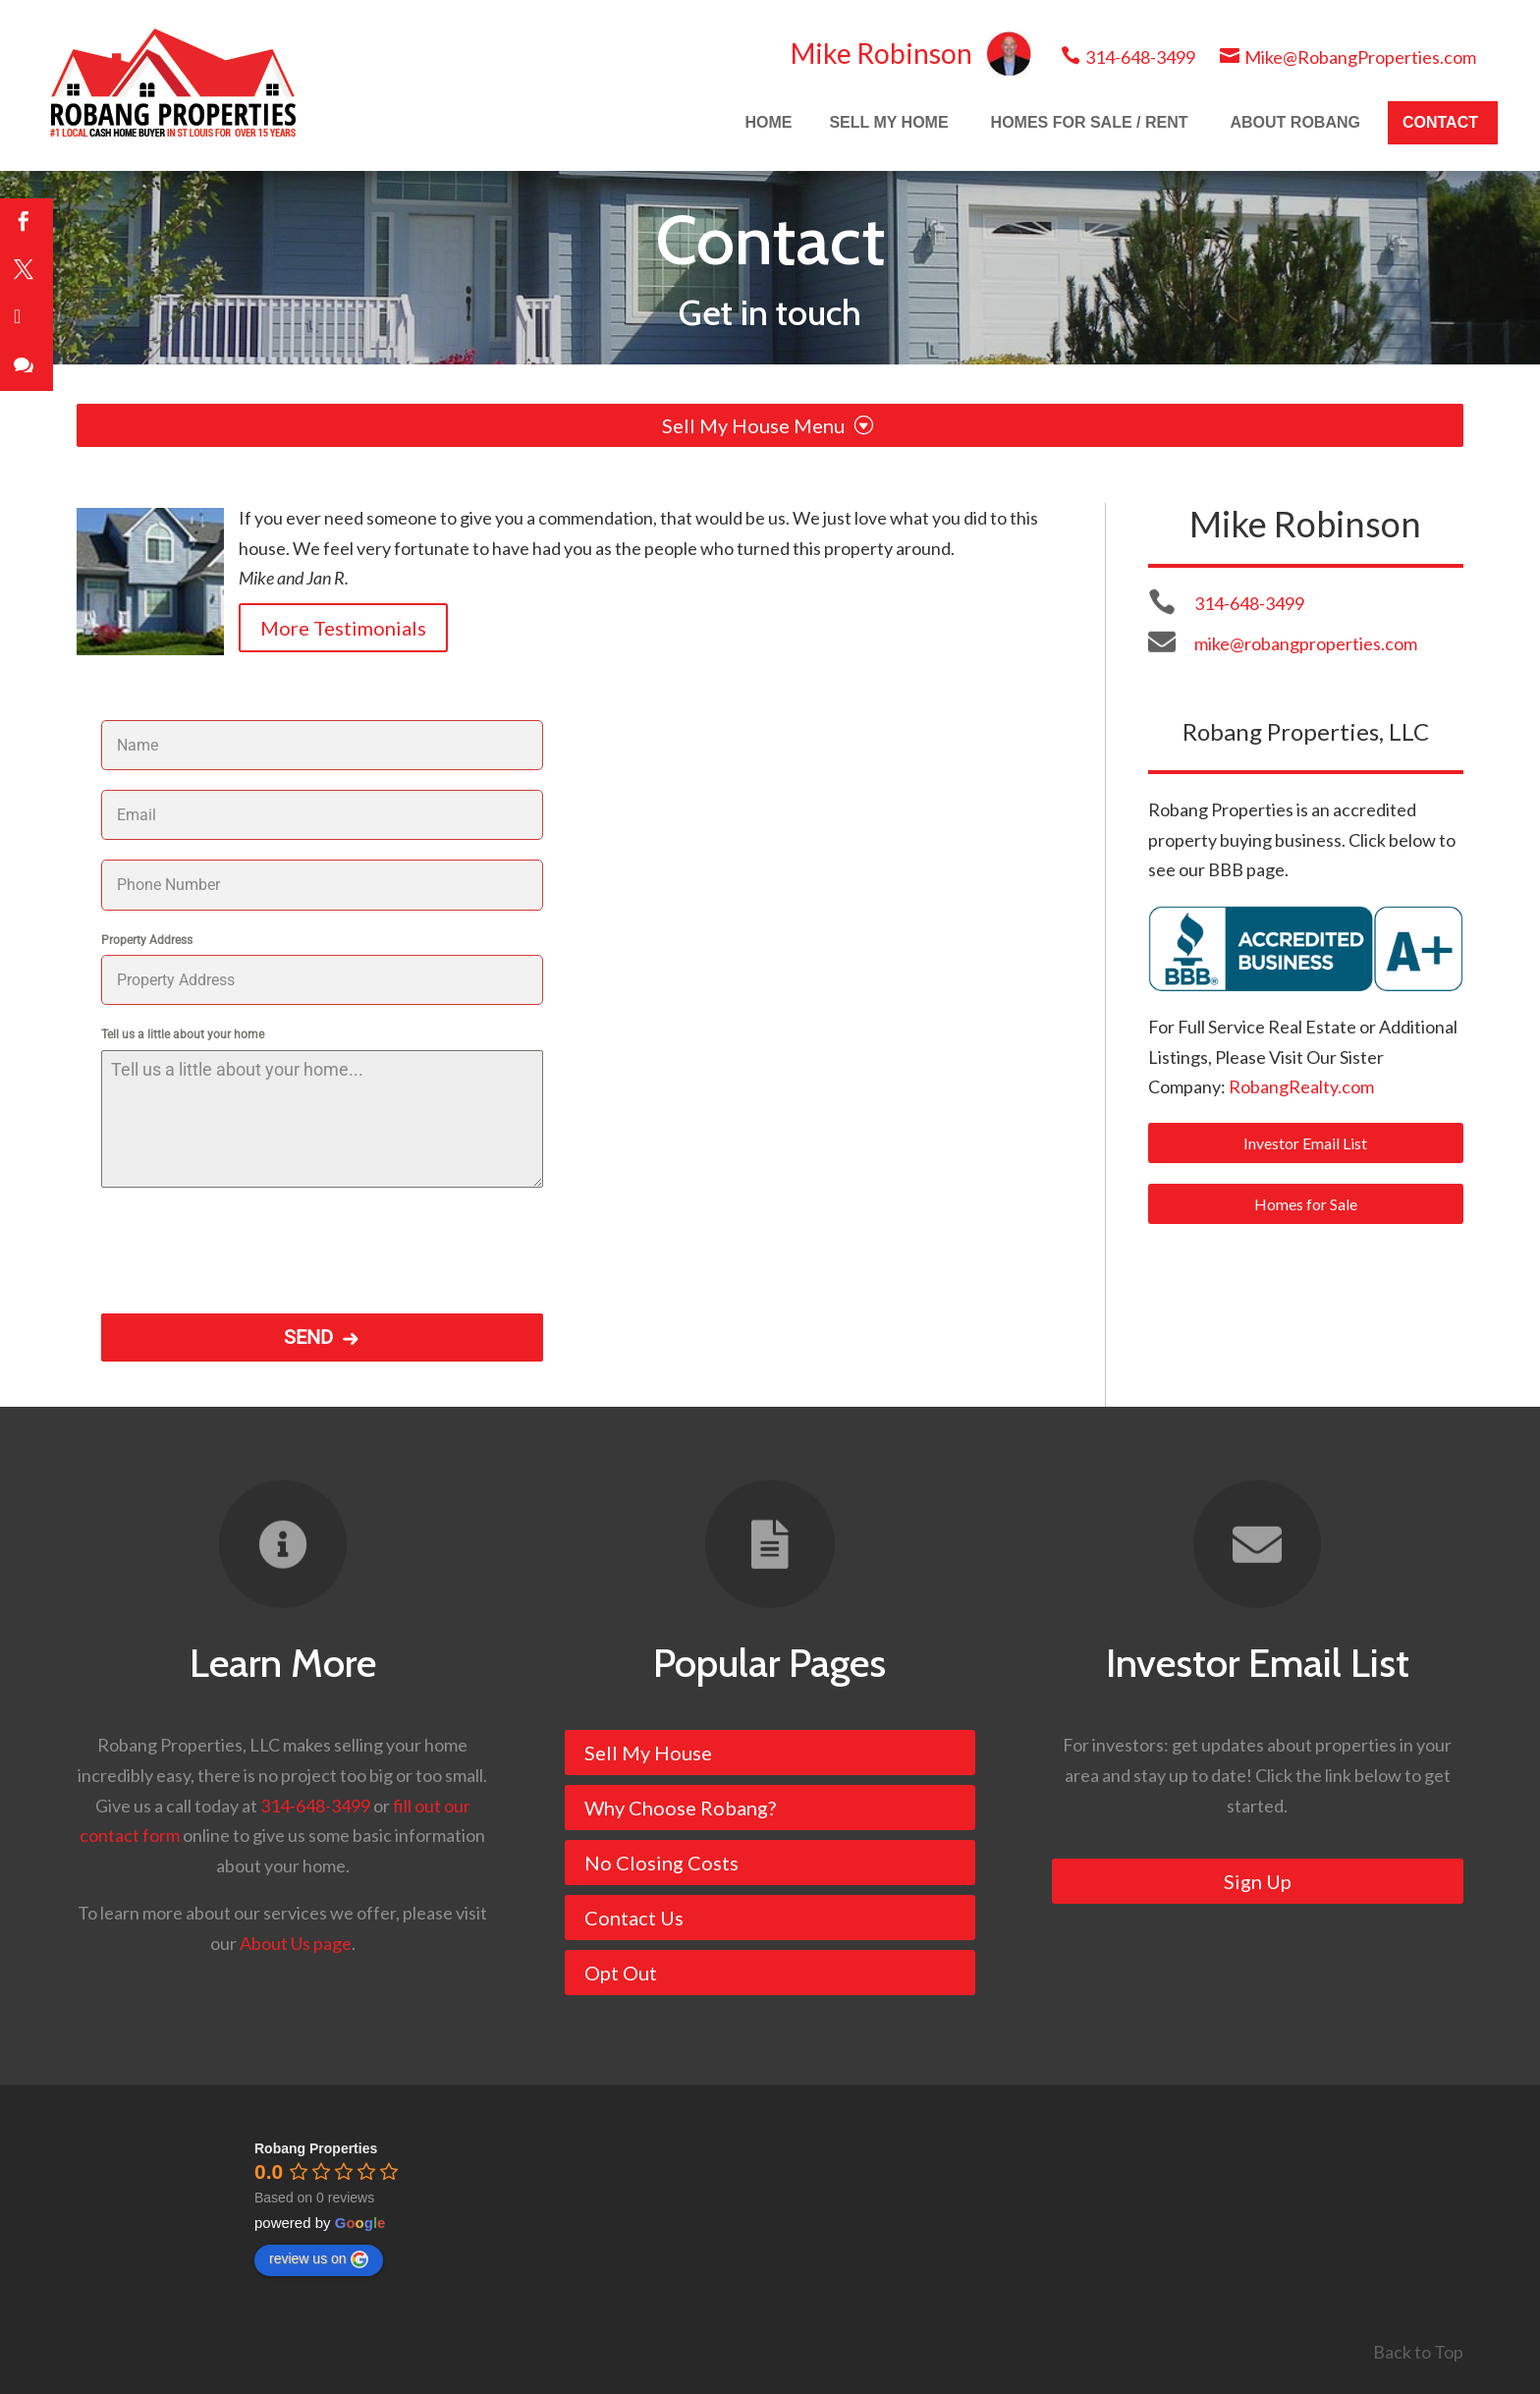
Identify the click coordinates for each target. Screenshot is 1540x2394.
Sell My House (648, 1752)
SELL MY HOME (888, 122)
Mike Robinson (911, 53)
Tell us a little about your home (182, 1034)
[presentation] (250, 1245)
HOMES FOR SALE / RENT (1089, 122)
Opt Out (620, 1972)
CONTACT (1440, 122)
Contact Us (634, 1917)
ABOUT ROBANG (1295, 122)
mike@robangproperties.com (1305, 643)
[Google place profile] (315, 2148)
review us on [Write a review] (318, 2259)
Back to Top (1418, 2352)
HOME (768, 122)
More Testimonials (343, 628)
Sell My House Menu (767, 425)
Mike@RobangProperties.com (1348, 57)
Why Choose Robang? (680, 1807)
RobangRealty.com (1301, 1086)
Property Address (146, 940)
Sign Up (1258, 1881)
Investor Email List (1305, 1143)
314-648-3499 (1128, 57)
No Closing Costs (661, 1862)
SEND (308, 1337)
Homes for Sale (1305, 1204)
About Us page (296, 1943)
